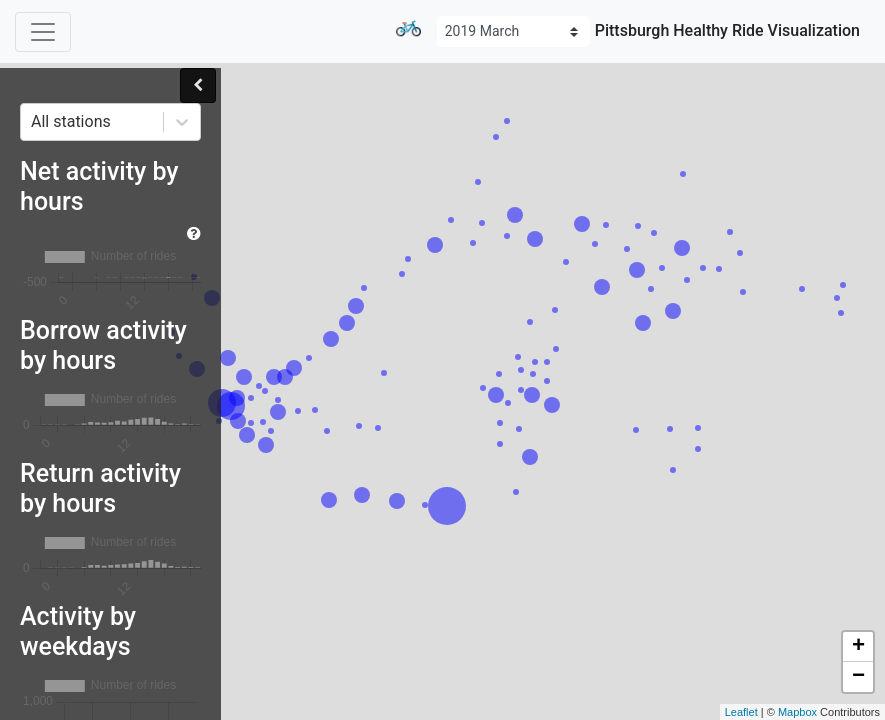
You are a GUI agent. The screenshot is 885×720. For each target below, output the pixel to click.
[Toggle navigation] (43, 32)
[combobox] (33, 122)
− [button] (858, 677)
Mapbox (797, 712)
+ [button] (858, 647)
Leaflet (741, 712)
